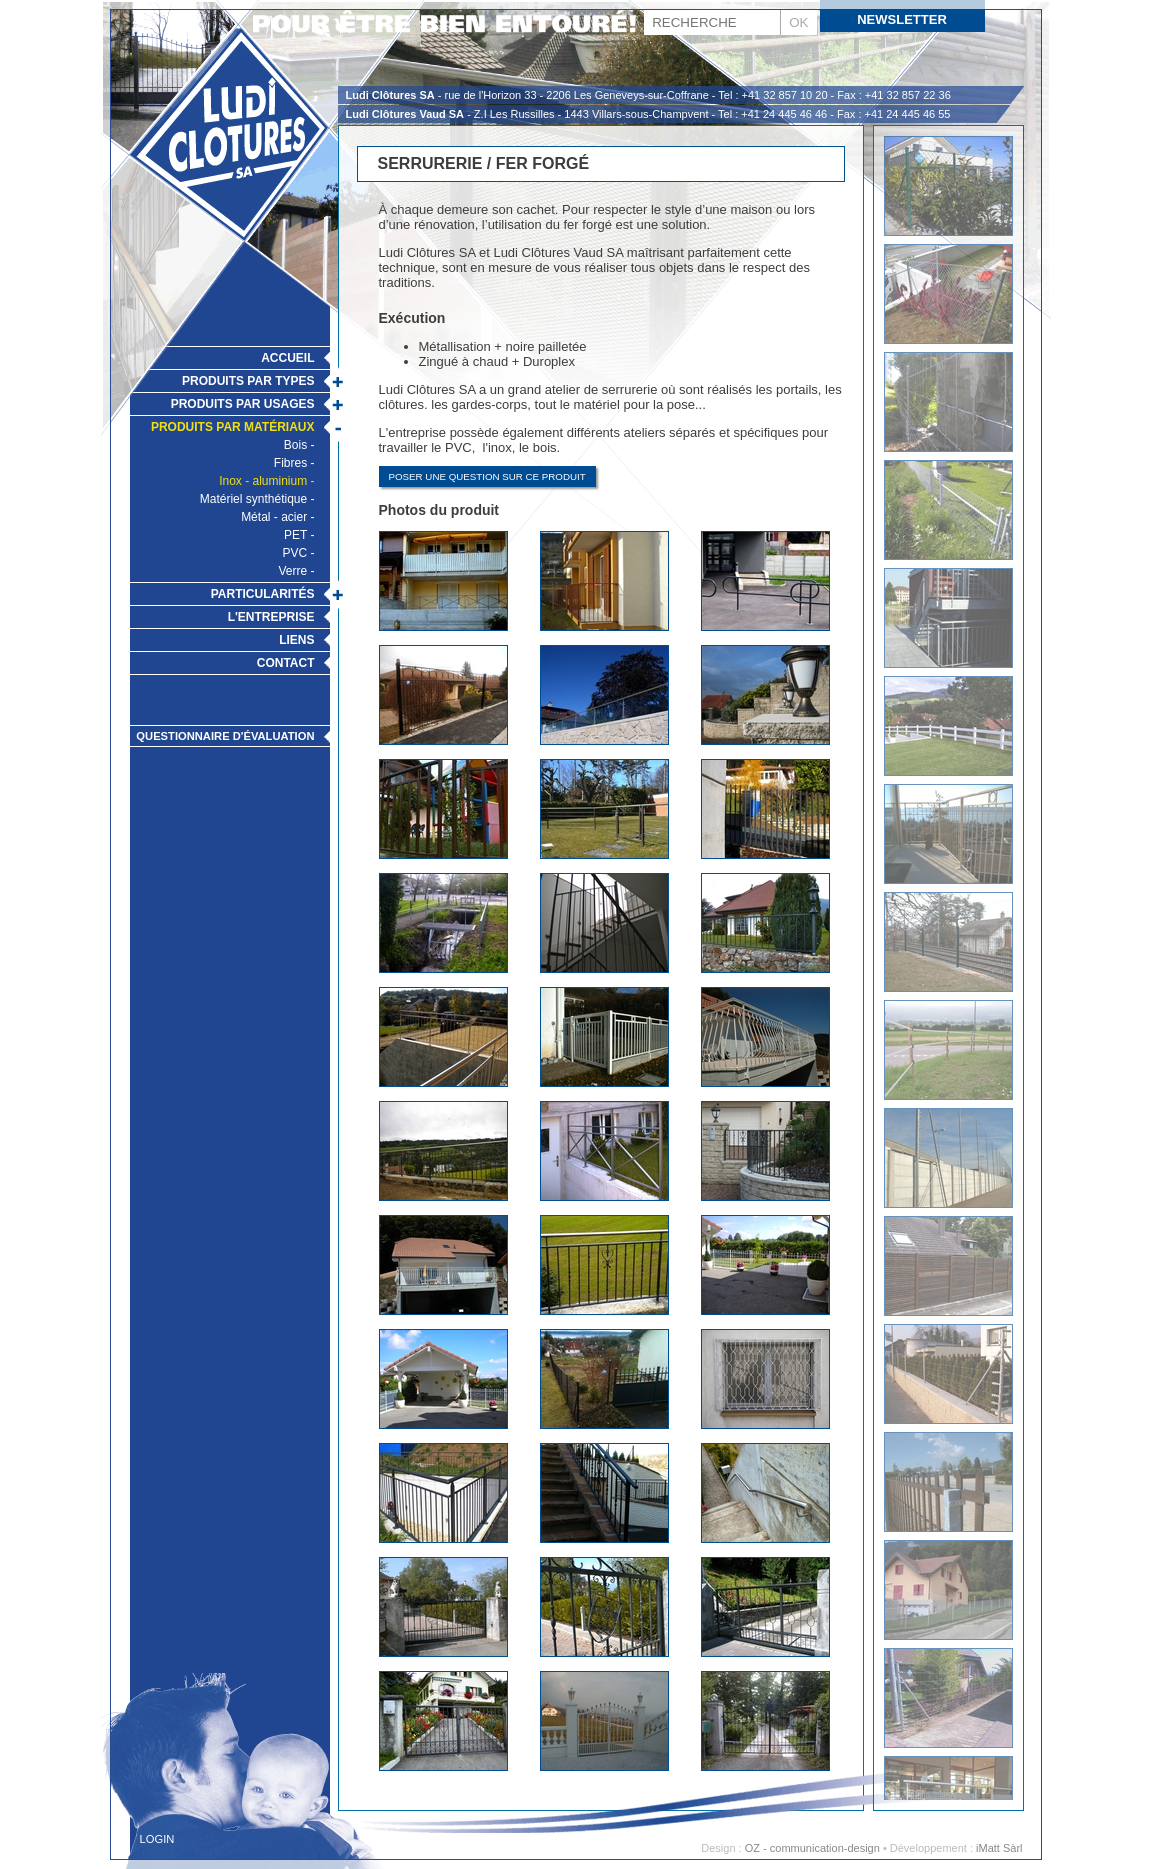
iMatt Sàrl (999, 1848)
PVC (294, 553)
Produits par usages (243, 404)
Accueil (287, 358)
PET (295, 535)
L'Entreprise (271, 617)
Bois (295, 445)
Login (157, 1839)
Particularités (263, 594)
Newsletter (902, 19)
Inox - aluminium (263, 481)
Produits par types (248, 381)
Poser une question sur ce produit (487, 476)
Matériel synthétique (253, 499)
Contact (286, 663)
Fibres (290, 463)
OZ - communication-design (812, 1848)
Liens (296, 640)
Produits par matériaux (233, 427)
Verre (292, 571)
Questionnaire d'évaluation (225, 736)
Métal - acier (274, 517)
